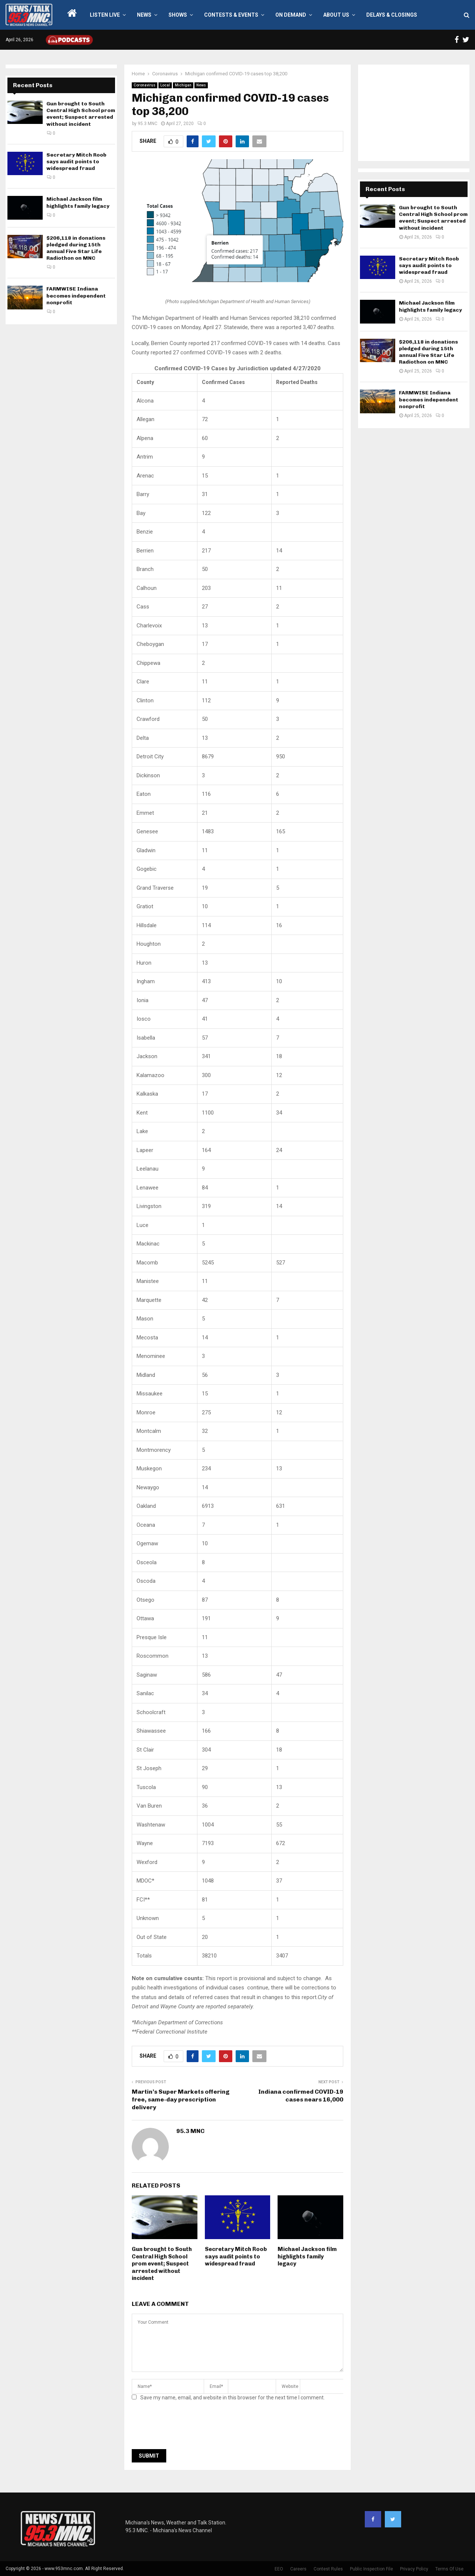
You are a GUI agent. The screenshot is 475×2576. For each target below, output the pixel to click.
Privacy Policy (414, 2569)
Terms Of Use (449, 2569)
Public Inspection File (371, 2569)
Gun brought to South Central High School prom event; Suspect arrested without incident (162, 2263)
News (144, 15)
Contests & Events (231, 15)
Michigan (183, 85)
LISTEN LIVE (105, 15)
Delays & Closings (391, 15)
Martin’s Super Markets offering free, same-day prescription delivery (181, 2099)
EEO (279, 2569)
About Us (336, 15)
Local (165, 85)
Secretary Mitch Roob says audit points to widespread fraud (236, 2256)
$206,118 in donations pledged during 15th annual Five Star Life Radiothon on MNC (75, 248)
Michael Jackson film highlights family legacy (307, 2256)
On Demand (290, 15)
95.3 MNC (147, 123)
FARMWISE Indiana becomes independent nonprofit (76, 295)
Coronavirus (144, 85)
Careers (298, 2569)
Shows (177, 15)
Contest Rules (328, 2569)
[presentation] (188, 2427)
